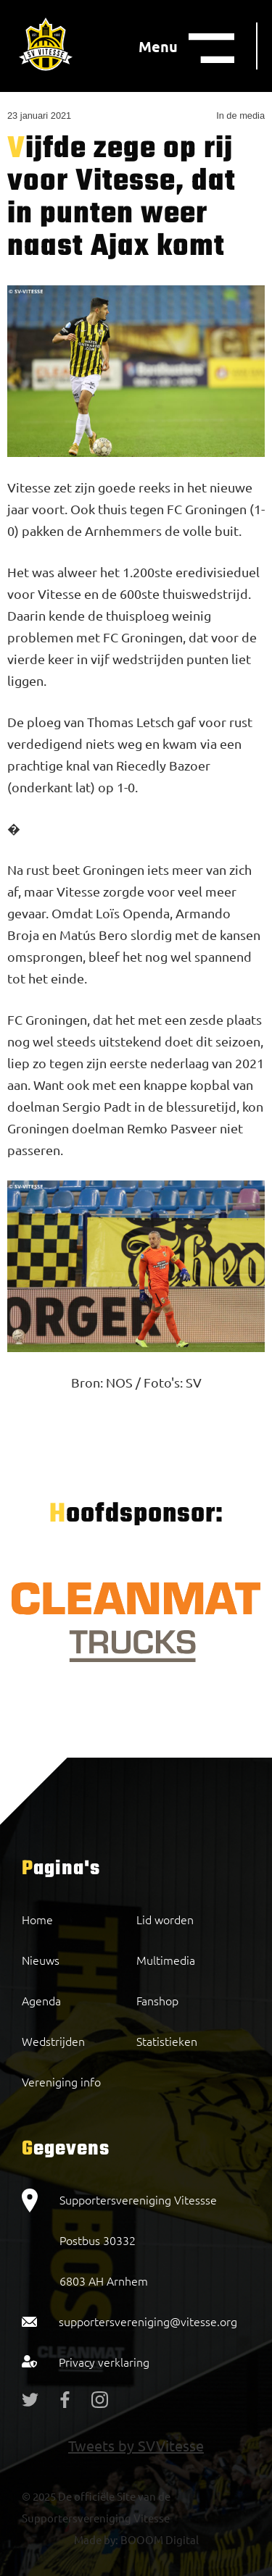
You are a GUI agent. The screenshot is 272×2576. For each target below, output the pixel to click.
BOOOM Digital (158, 2539)
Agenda (41, 2000)
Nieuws (40, 1960)
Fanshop (157, 2000)
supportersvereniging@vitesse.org (148, 2321)
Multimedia (165, 1960)
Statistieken (166, 2041)
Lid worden (165, 1919)
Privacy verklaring (104, 2362)
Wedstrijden (53, 2041)
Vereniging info (61, 2081)
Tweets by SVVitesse (136, 2445)
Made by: (96, 2539)
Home (37, 1919)
